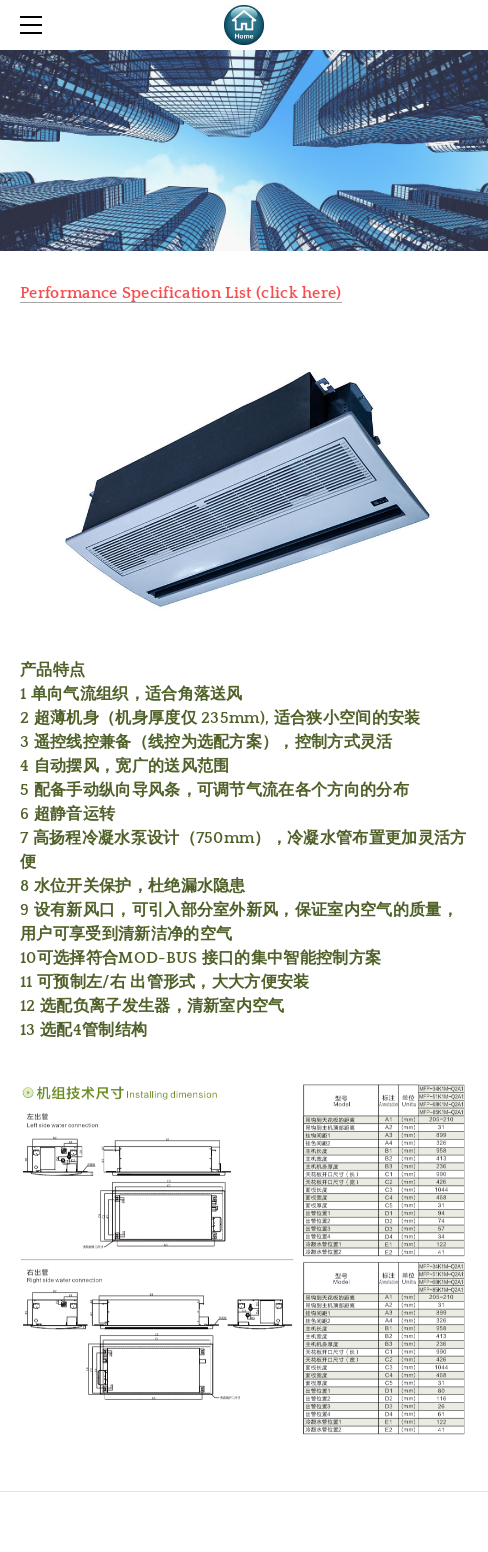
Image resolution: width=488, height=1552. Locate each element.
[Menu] (35, 25)
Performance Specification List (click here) (181, 293)
